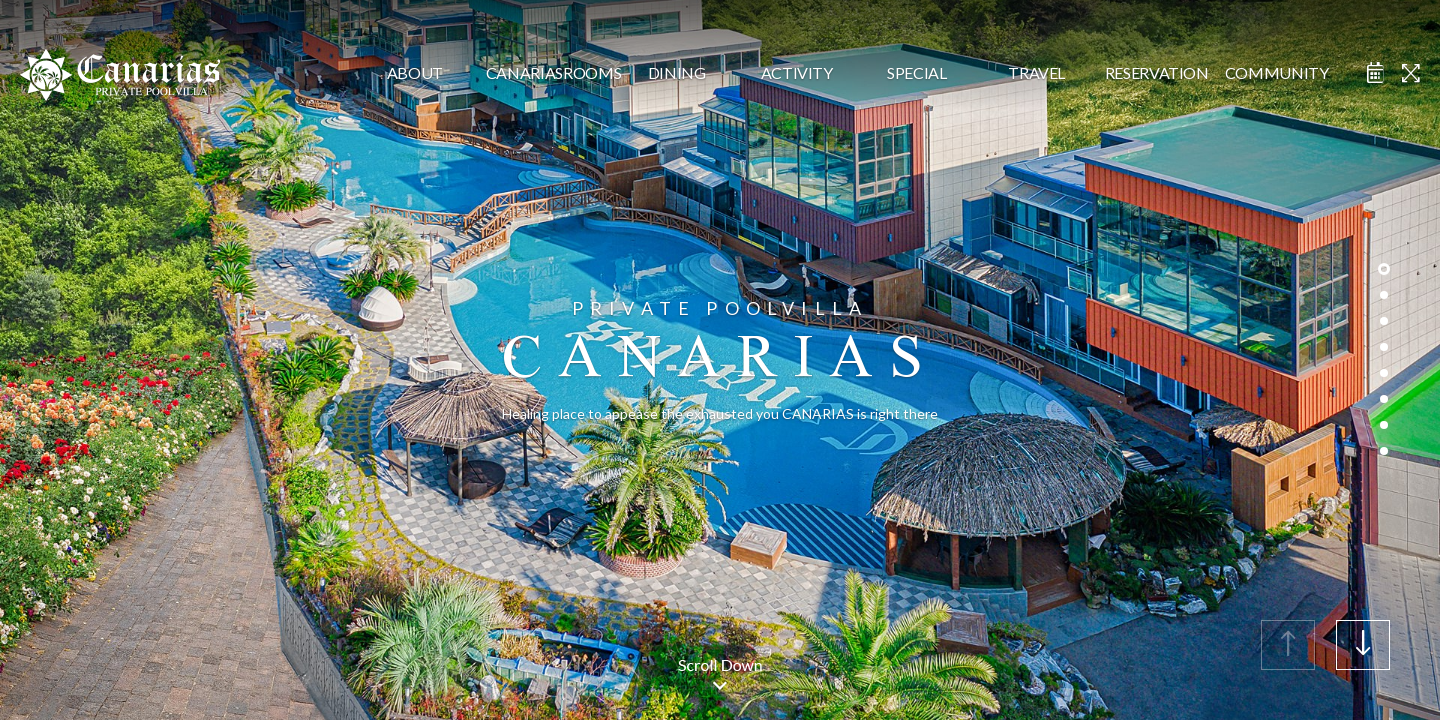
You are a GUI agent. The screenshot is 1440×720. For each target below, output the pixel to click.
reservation (1157, 72)
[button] (1363, 645)
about (415, 72)
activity (797, 72)
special (917, 72)
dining (677, 72)
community (1277, 72)
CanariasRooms (546, 72)
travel (1036, 72)
